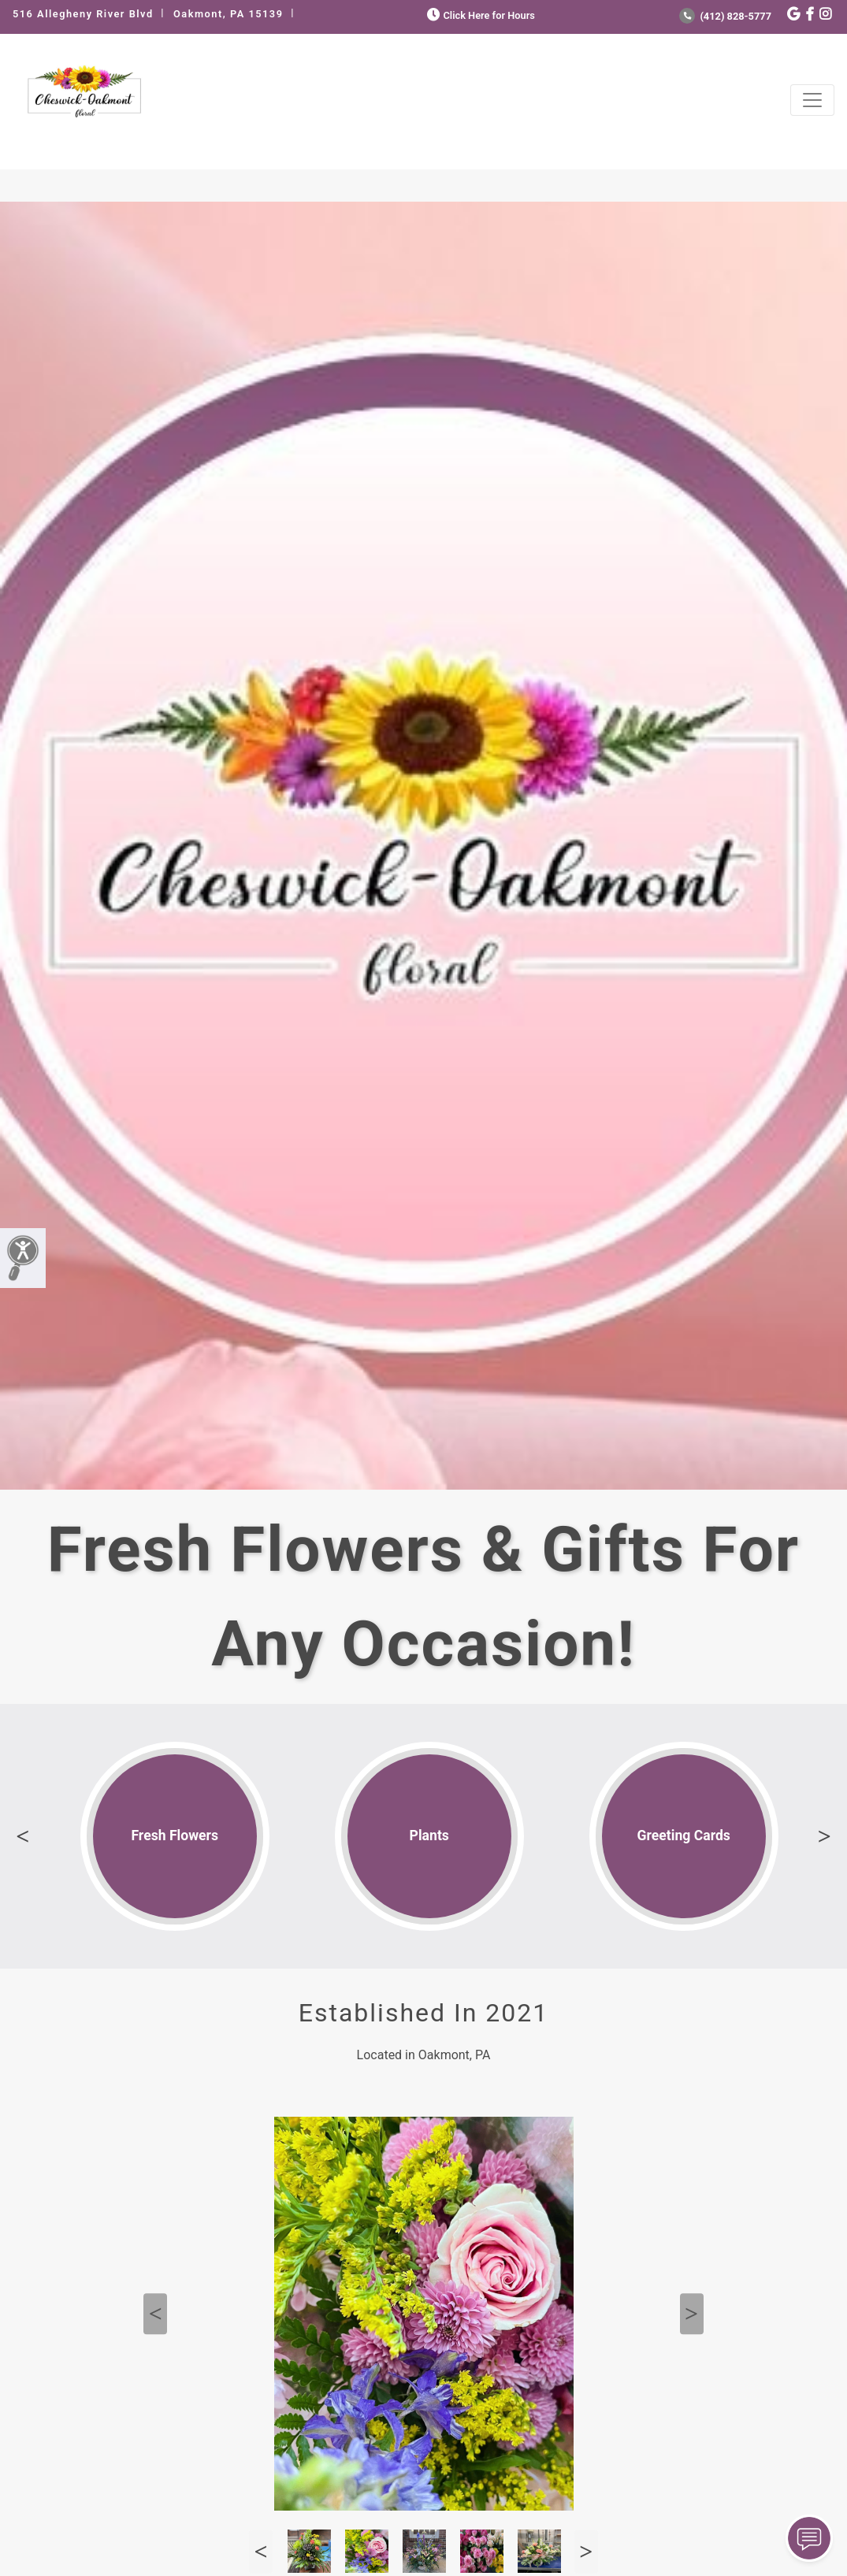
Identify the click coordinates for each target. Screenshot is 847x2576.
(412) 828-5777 (725, 16)
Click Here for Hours (479, 15)
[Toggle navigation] (812, 100)
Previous (23, 1836)
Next (824, 1836)
